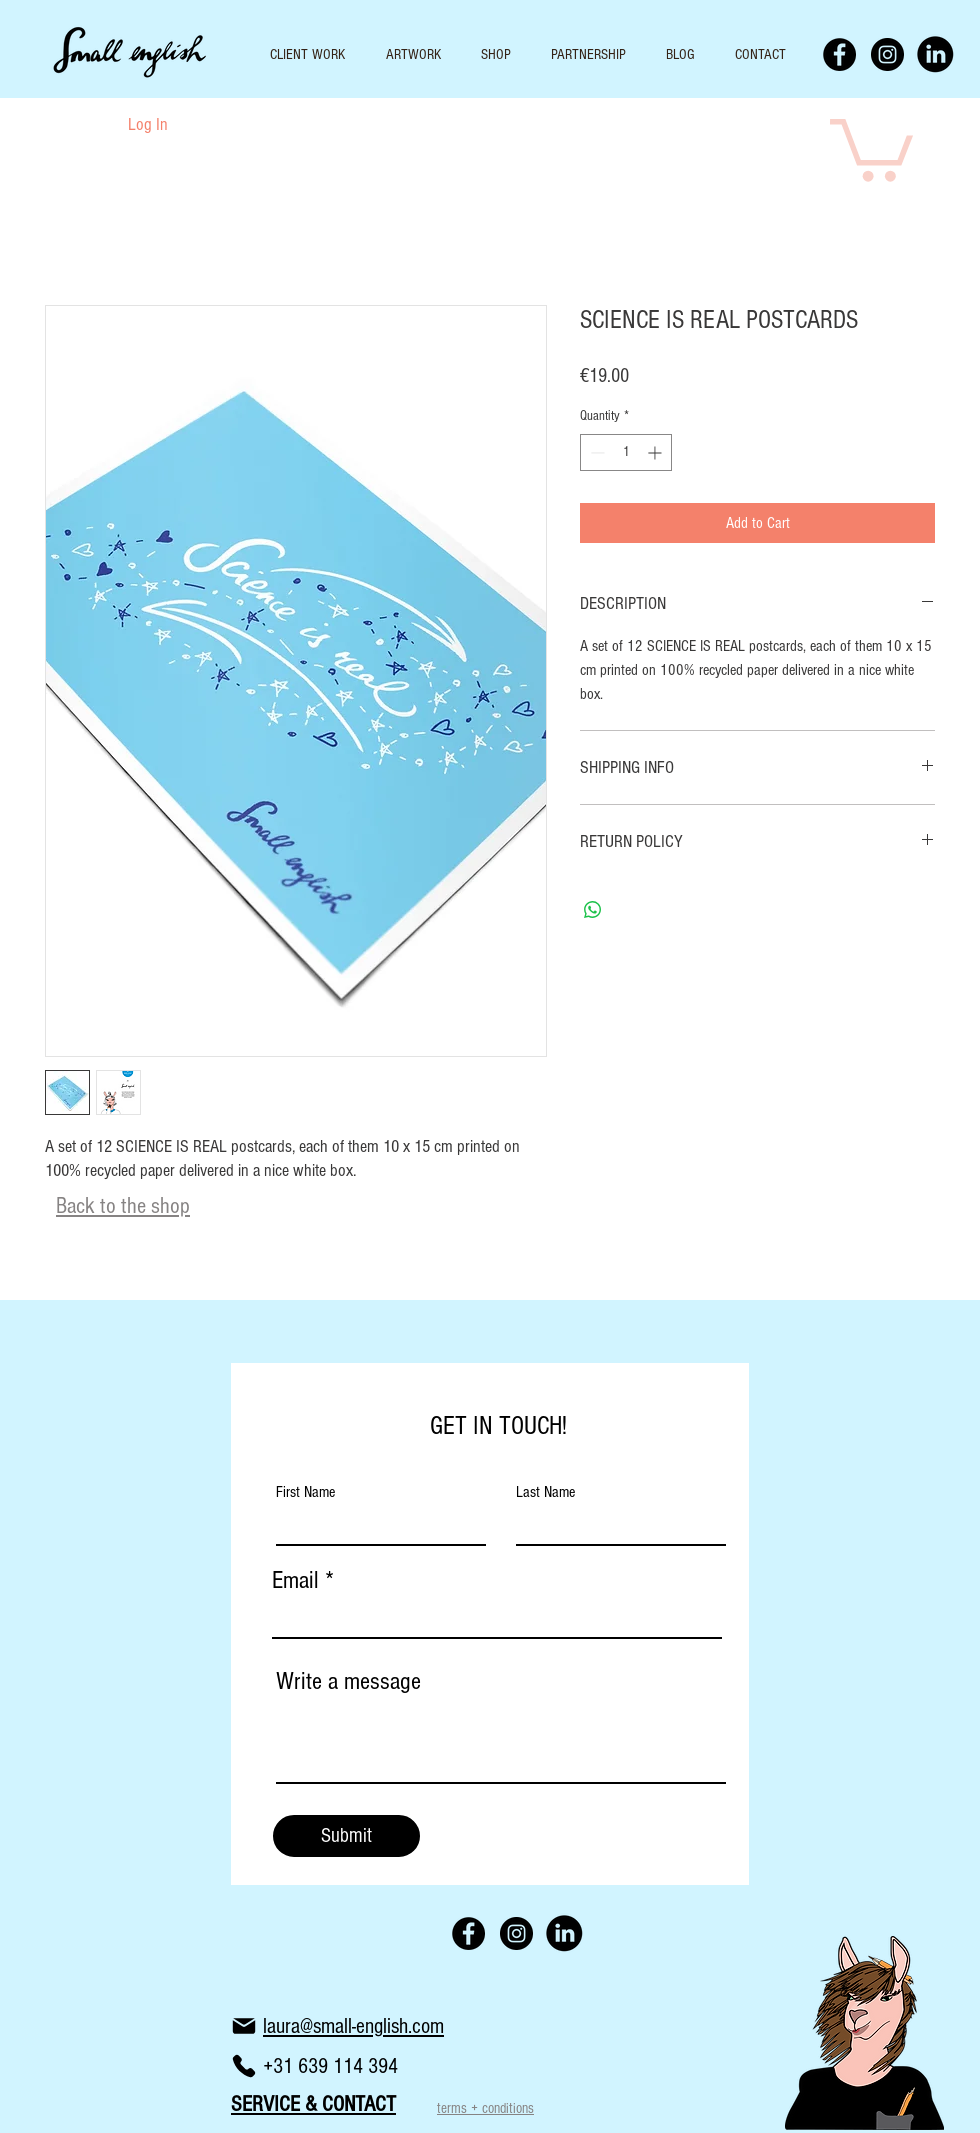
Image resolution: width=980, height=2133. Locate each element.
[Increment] (656, 452)
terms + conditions (485, 2108)
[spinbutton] (626, 452)
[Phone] (244, 2066)
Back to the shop (123, 1206)
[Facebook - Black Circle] (839, 54)
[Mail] (244, 2026)
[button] (871, 147)
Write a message (348, 1681)
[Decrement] (595, 452)
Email (295, 1580)
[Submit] (346, 1836)
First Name (305, 1492)
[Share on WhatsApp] (593, 910)
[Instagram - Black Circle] (887, 54)
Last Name (545, 1492)
